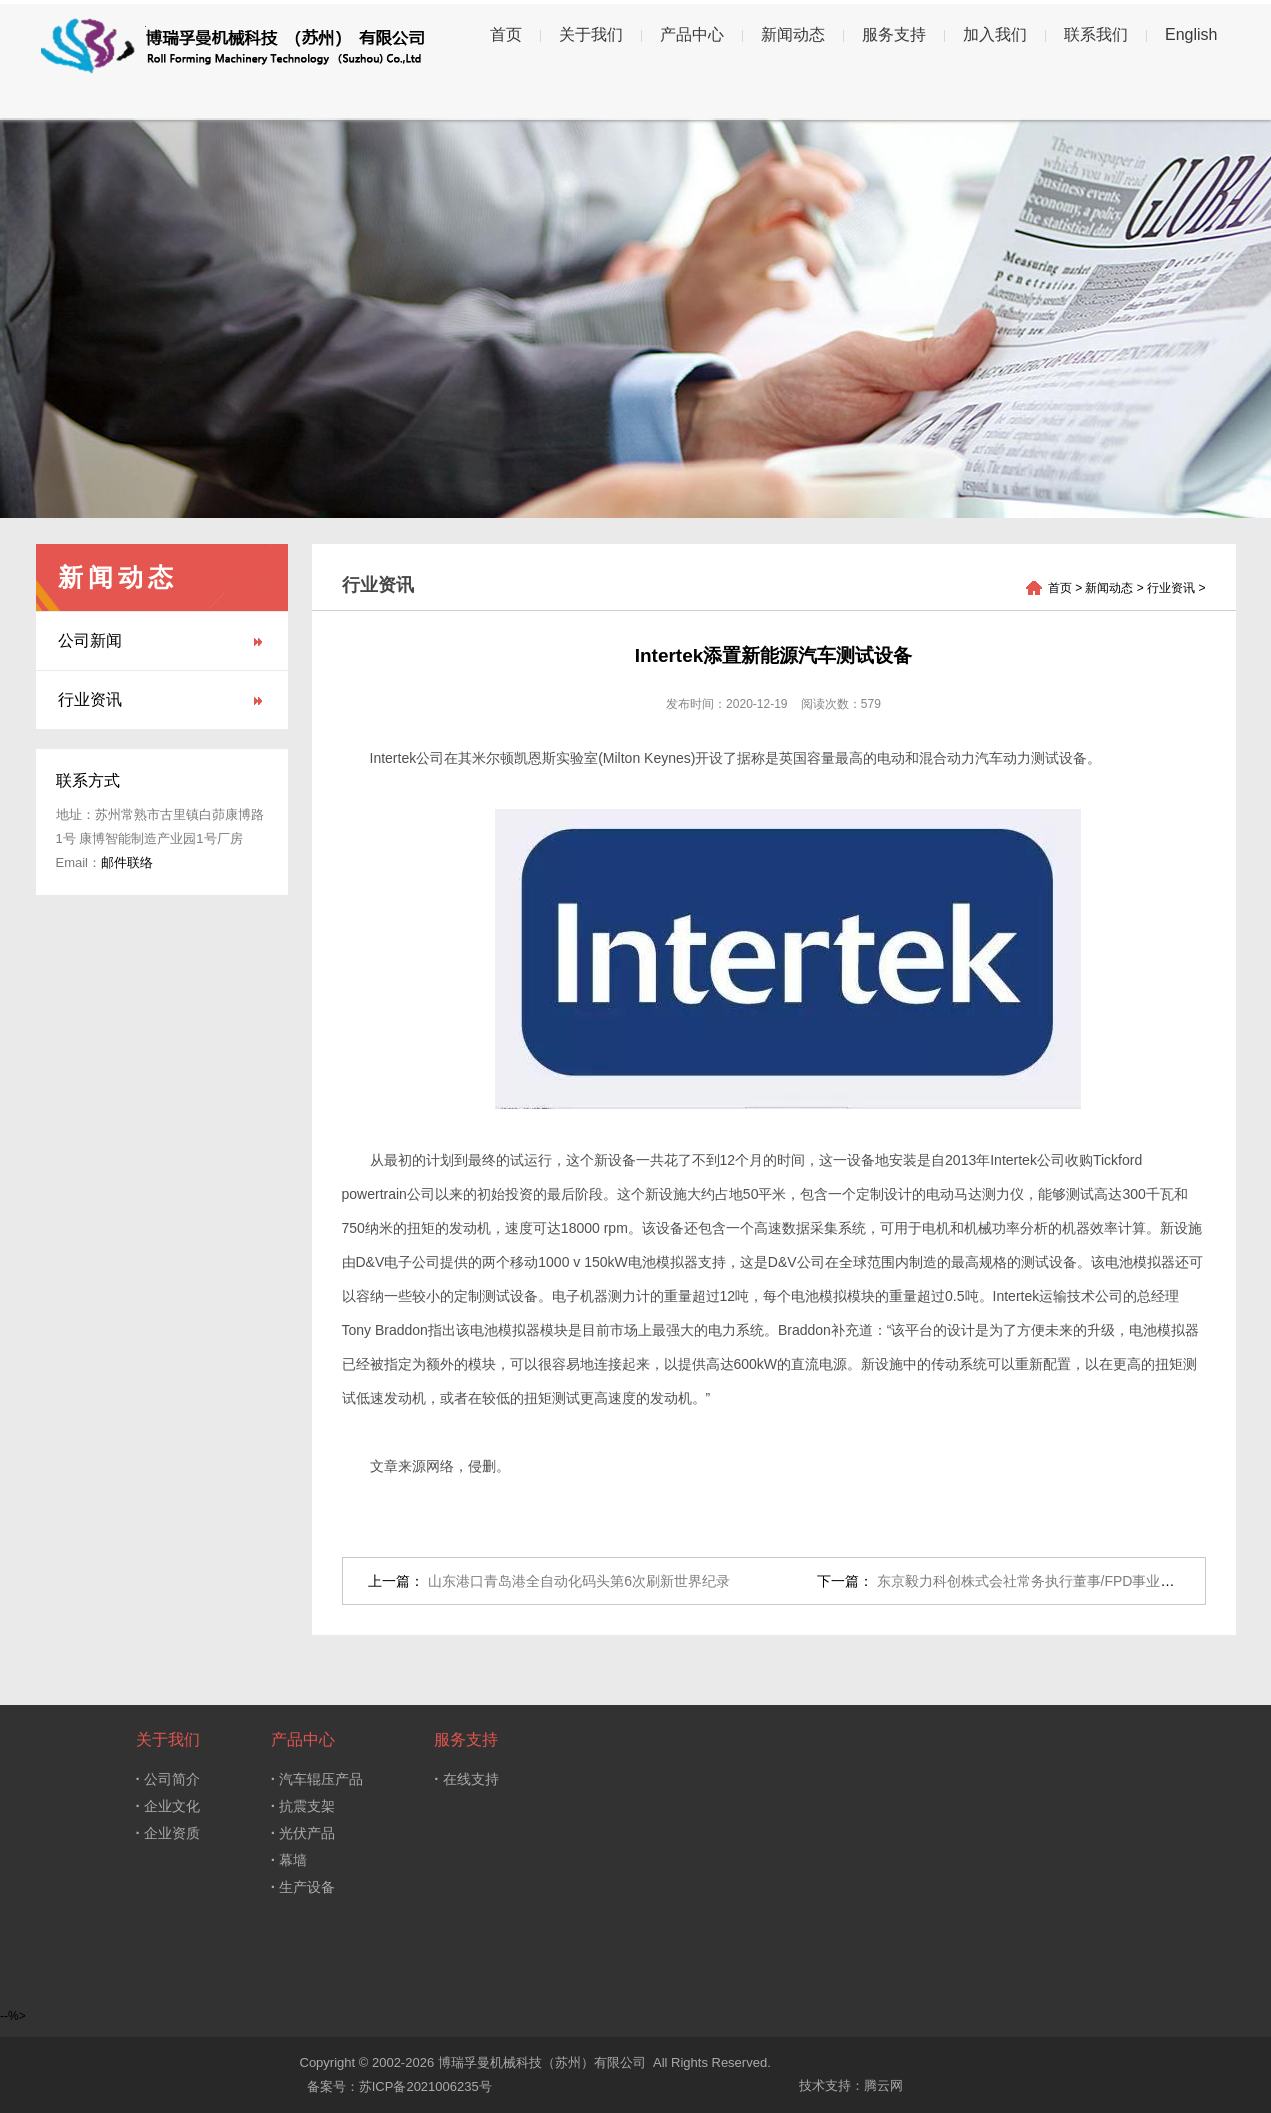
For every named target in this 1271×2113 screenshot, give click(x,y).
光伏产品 (303, 1832)
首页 (506, 34)
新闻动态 (793, 34)
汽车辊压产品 (317, 1778)
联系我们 (1096, 34)
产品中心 (692, 34)
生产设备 (303, 1886)
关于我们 (591, 34)
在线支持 (466, 1778)
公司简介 (168, 1778)
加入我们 (995, 34)
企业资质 (168, 1832)
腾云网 (883, 2085)
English (1191, 34)
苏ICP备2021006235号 (425, 2086)
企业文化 (168, 1805)
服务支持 (894, 34)
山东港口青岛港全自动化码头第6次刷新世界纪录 (579, 1581)
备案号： (329, 2086)
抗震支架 (303, 1805)
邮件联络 (127, 862)
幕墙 (289, 1859)
